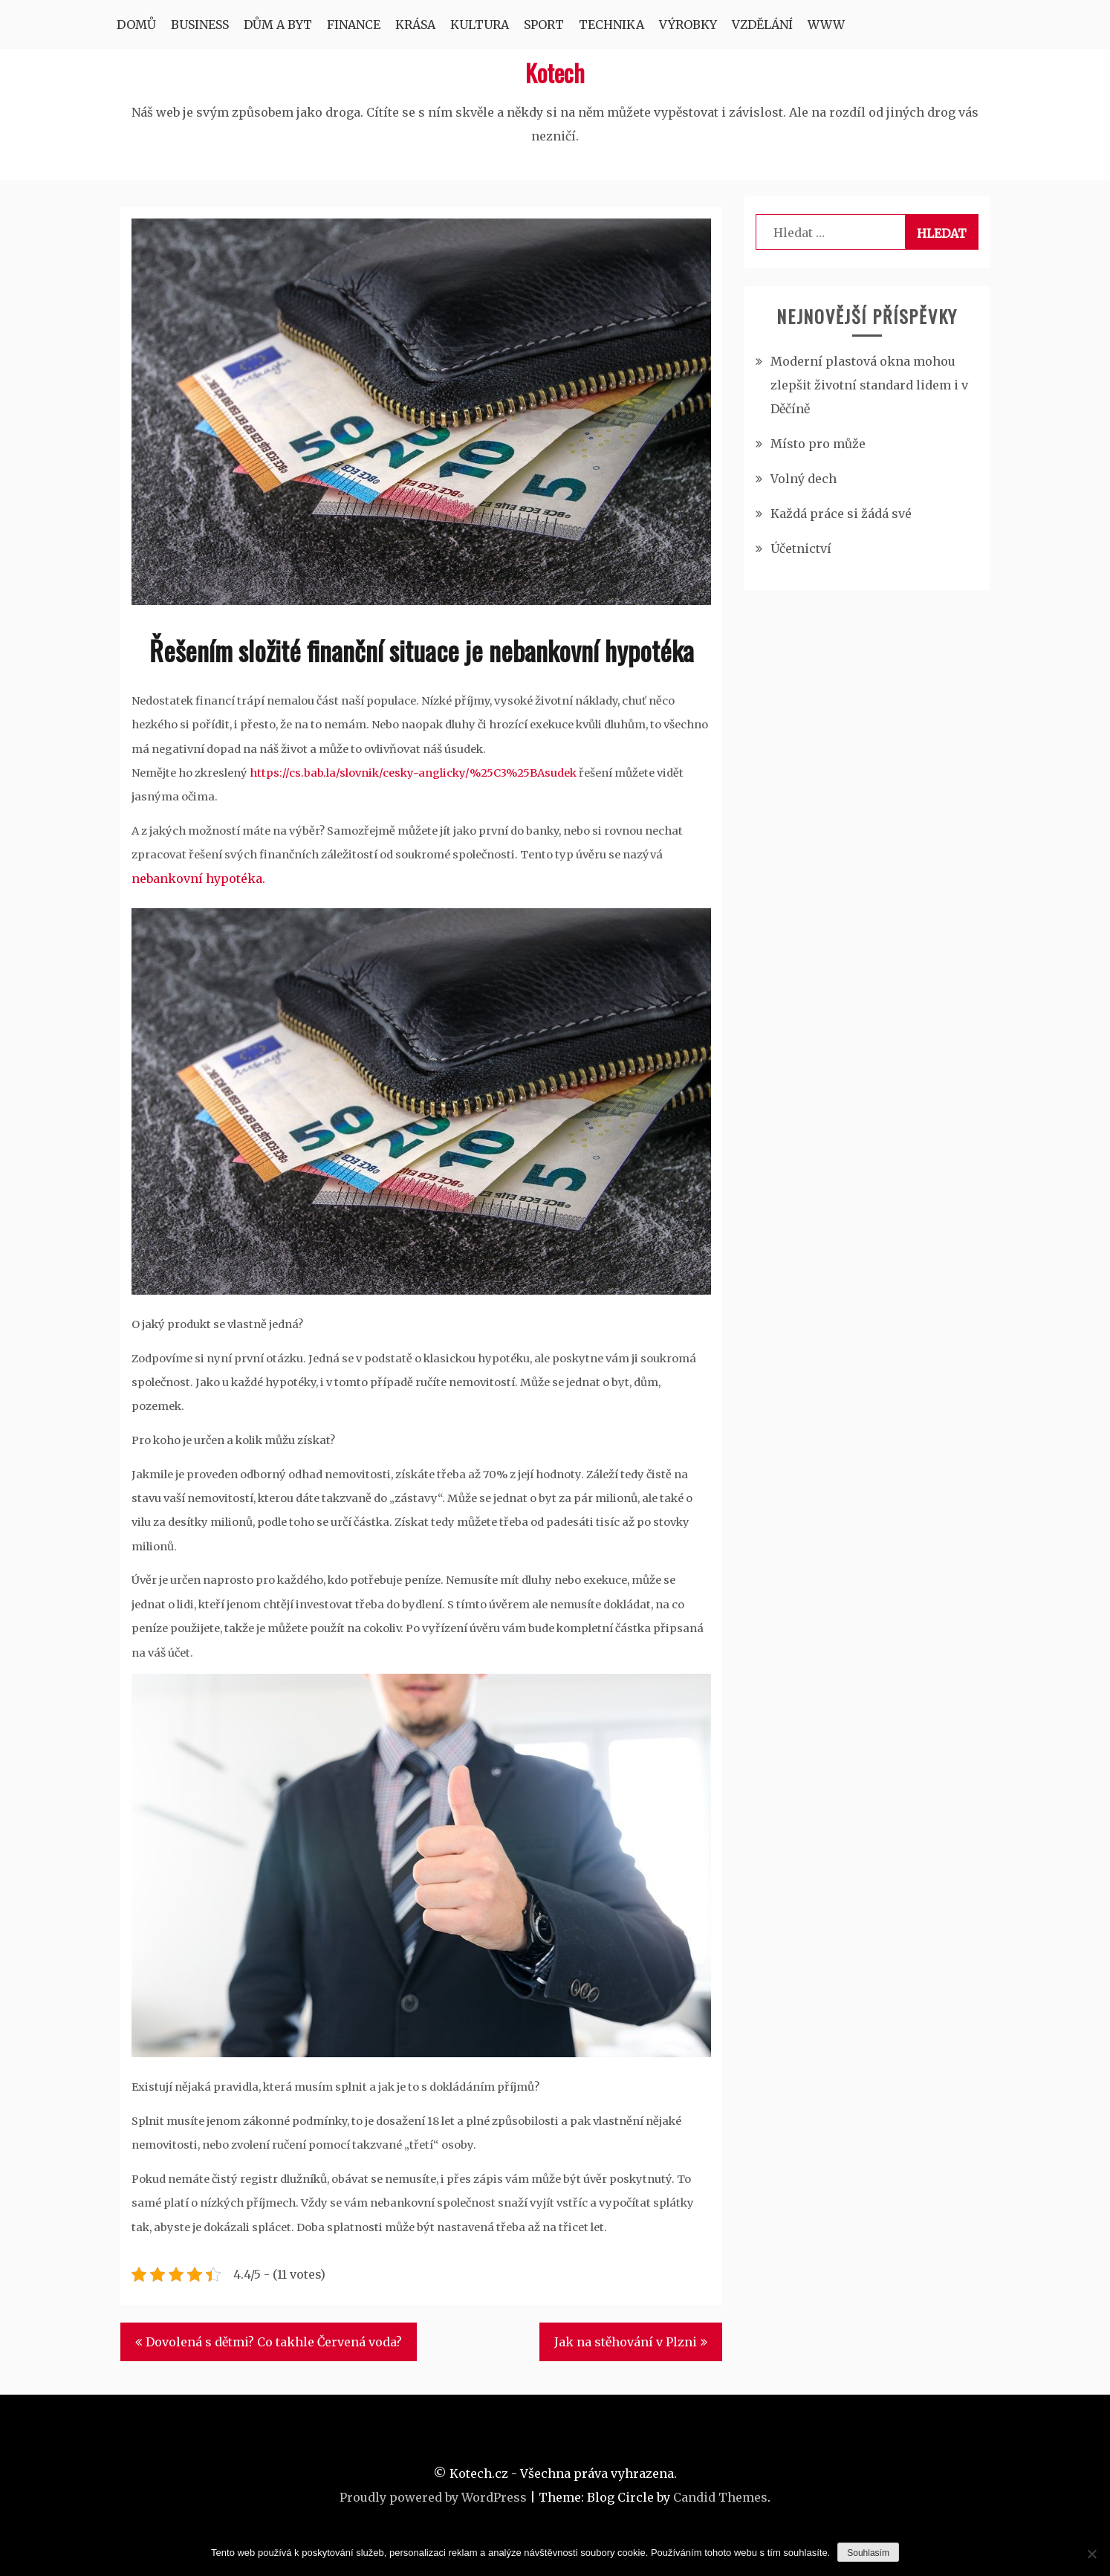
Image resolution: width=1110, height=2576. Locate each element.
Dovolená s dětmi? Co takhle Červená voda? (274, 2341)
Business (200, 24)
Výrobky (688, 24)
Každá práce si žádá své (841, 513)
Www (826, 24)
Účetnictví (800, 548)
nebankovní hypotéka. (198, 878)
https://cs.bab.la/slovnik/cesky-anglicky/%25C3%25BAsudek (413, 773)
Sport (544, 24)
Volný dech (803, 478)
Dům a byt (278, 24)
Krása (415, 24)
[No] (1091, 2553)
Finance (353, 24)
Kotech (555, 72)
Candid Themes (720, 2497)
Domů (136, 24)
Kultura (479, 24)
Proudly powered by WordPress (433, 2497)
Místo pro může (818, 443)
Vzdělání (762, 24)
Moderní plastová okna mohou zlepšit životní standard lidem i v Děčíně (869, 385)
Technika (611, 24)
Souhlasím (868, 2553)
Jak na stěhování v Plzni (625, 2341)
